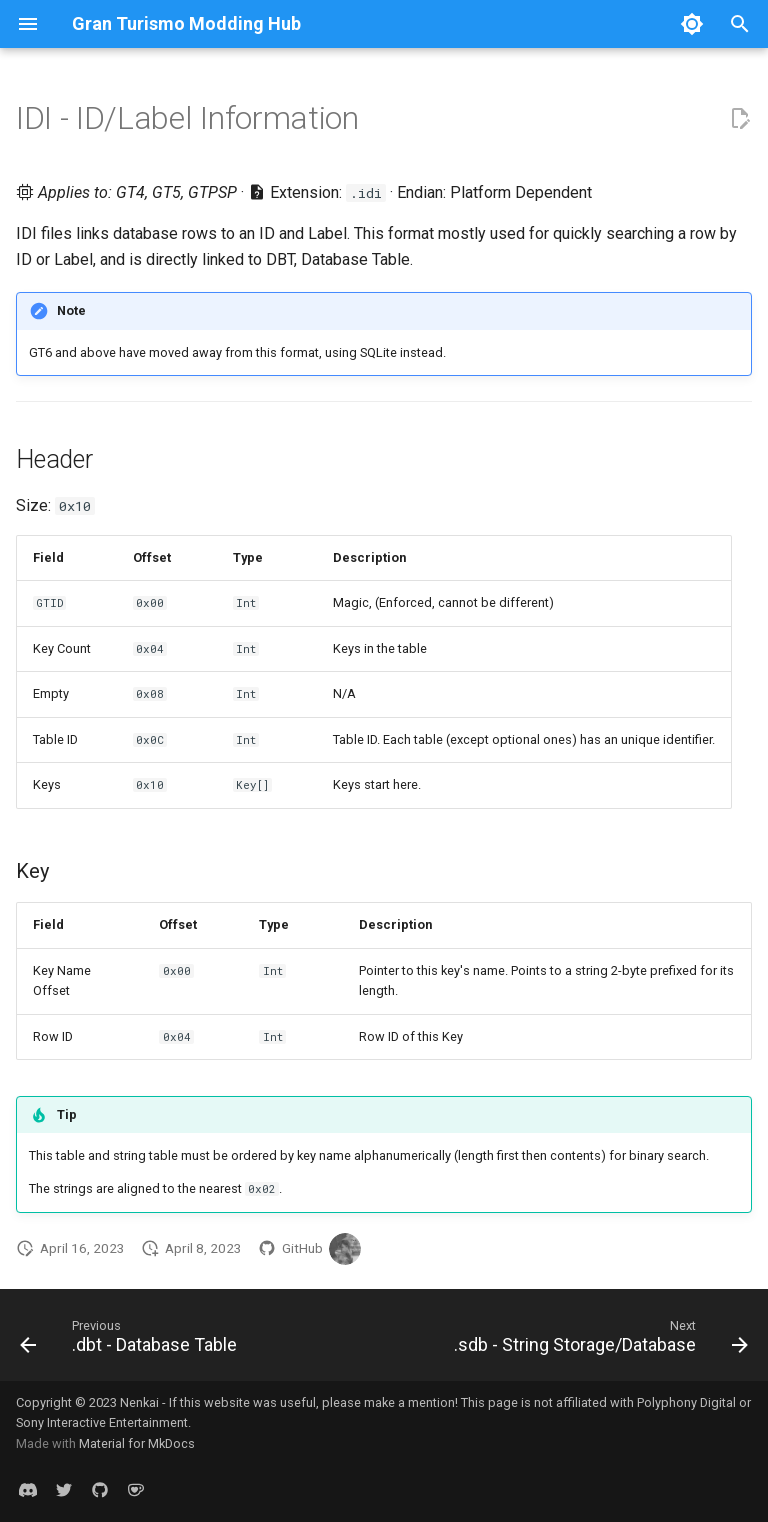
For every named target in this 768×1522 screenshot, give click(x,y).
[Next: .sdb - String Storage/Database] (598, 1341)
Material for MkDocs (137, 1443)
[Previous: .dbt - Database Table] (131, 1341)
